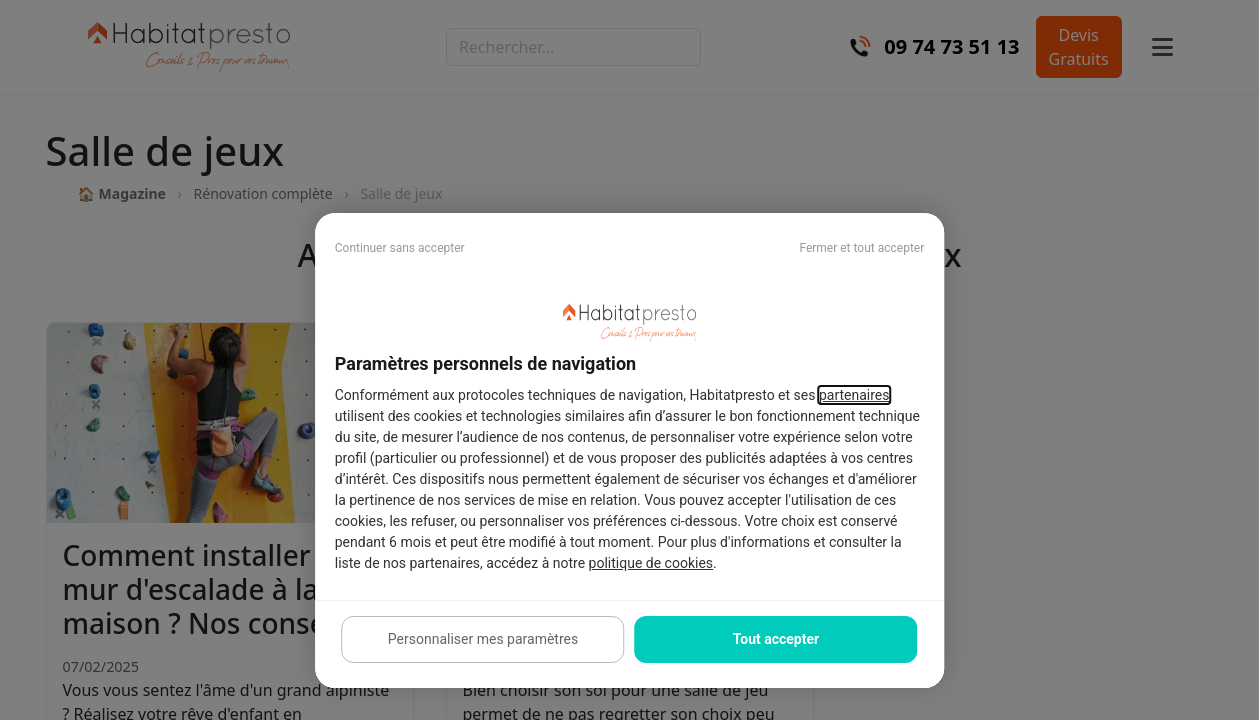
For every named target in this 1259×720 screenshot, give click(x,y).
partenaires (854, 395)
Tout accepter (776, 639)
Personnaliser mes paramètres (483, 639)
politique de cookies (651, 563)
